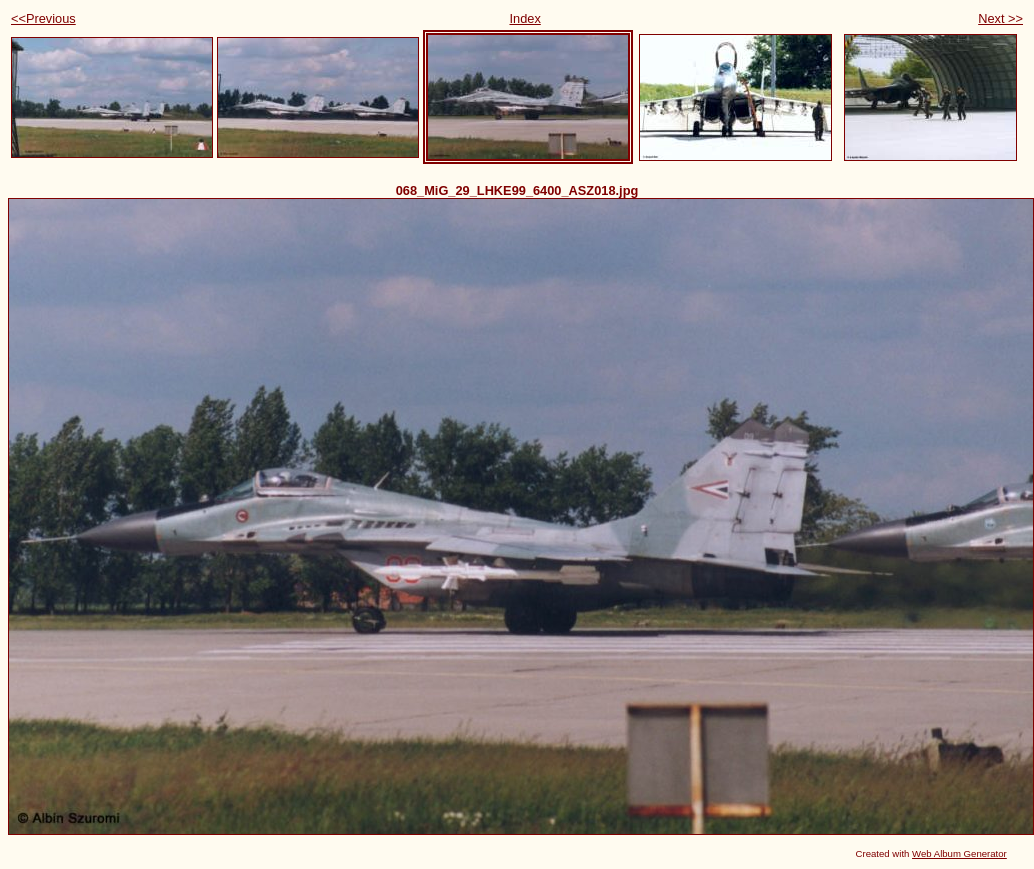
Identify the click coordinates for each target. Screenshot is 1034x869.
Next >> (1000, 18)
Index (524, 18)
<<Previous (43, 18)
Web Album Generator (959, 853)
